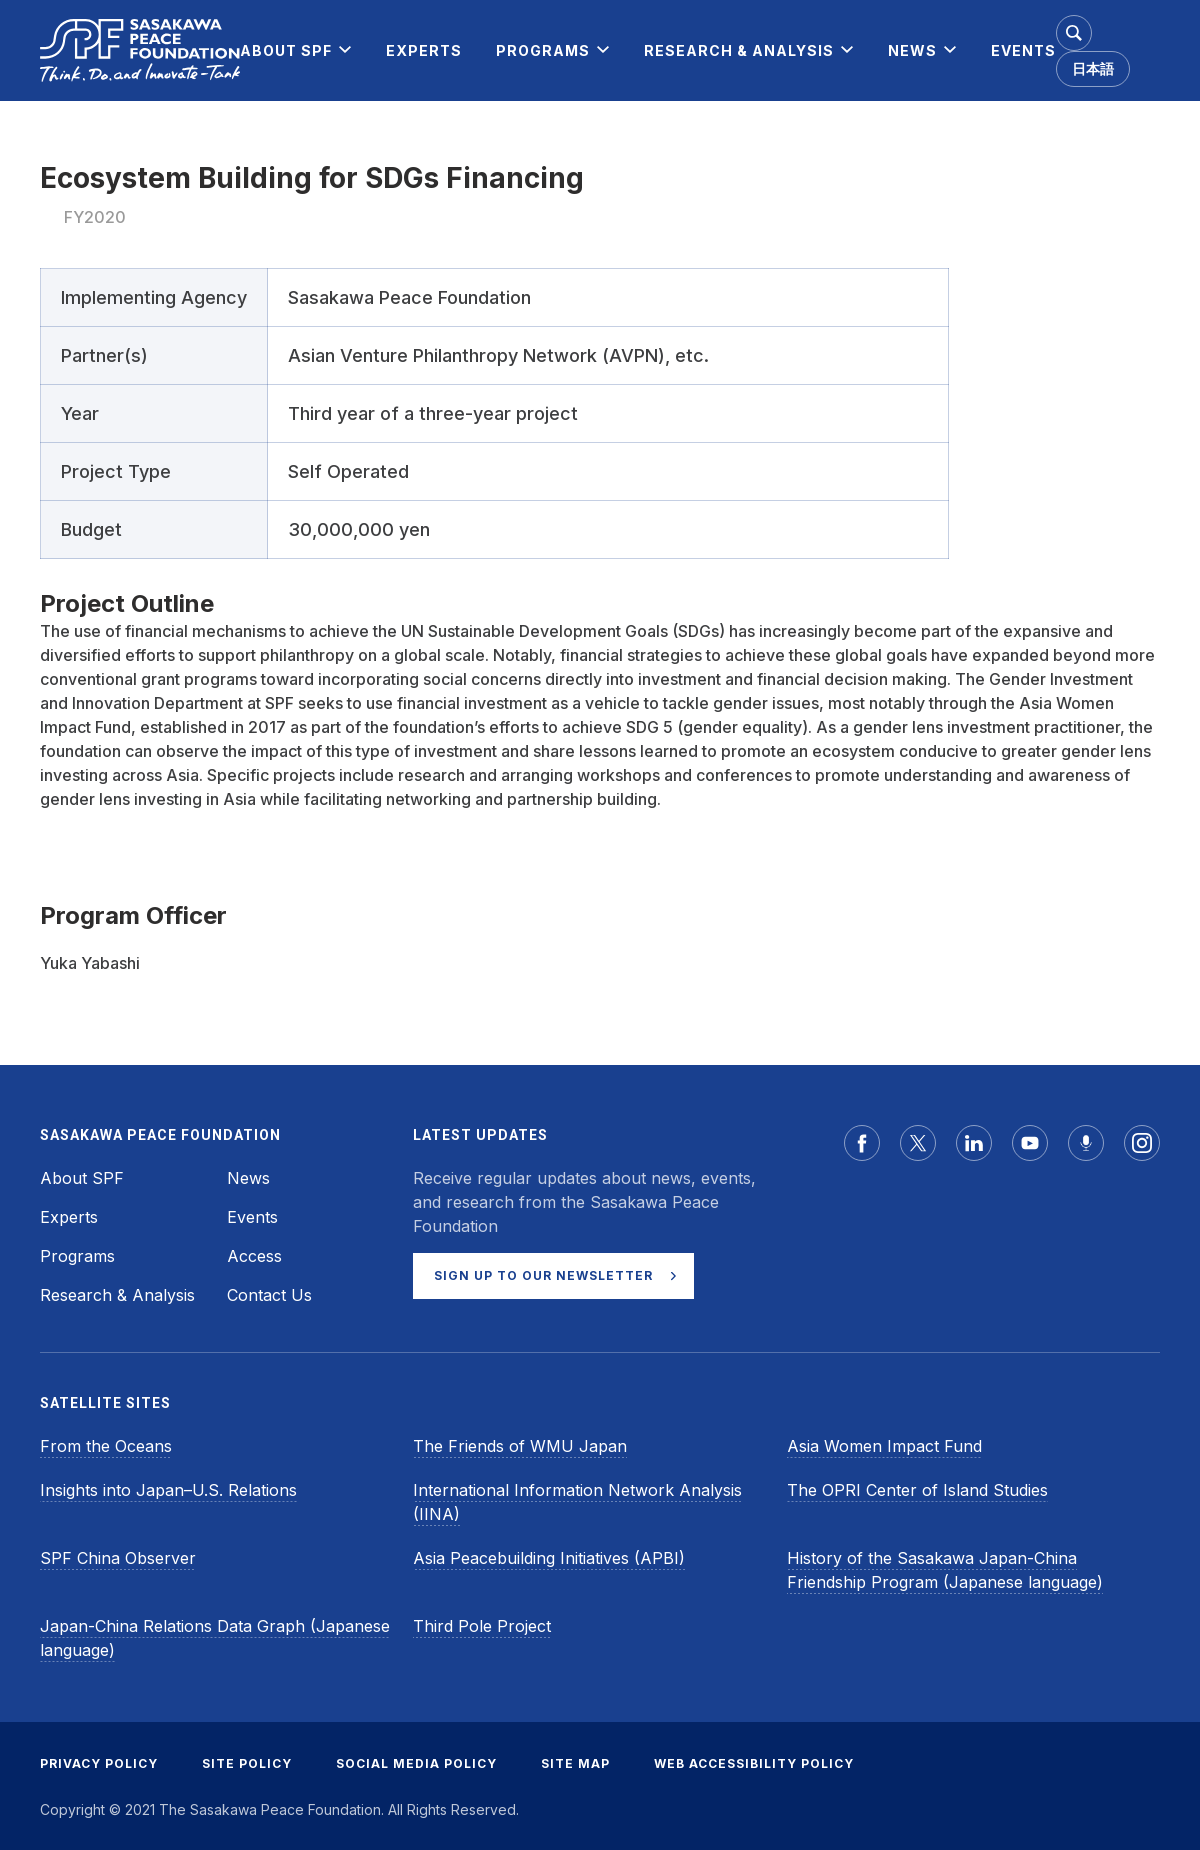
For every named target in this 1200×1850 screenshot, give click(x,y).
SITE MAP (575, 1763)
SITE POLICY (247, 1763)
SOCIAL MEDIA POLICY (416, 1763)
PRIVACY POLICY (99, 1763)
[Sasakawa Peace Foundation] (140, 50)
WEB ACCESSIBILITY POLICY (754, 1763)
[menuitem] (286, 50)
